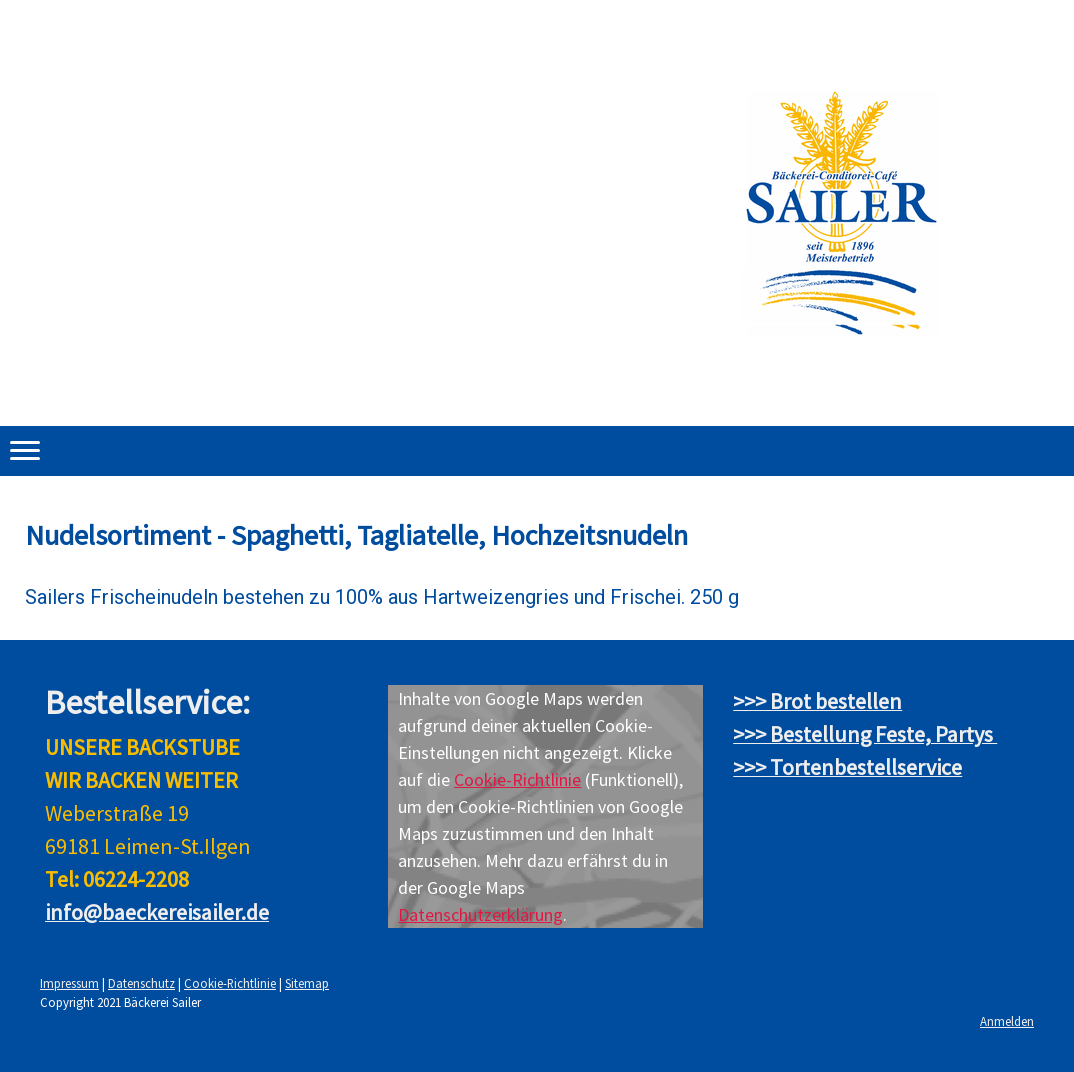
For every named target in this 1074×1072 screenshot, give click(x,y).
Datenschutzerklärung (480, 914)
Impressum (69, 983)
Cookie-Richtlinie (517, 779)
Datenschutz (141, 983)
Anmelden (1007, 1021)
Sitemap (307, 983)
